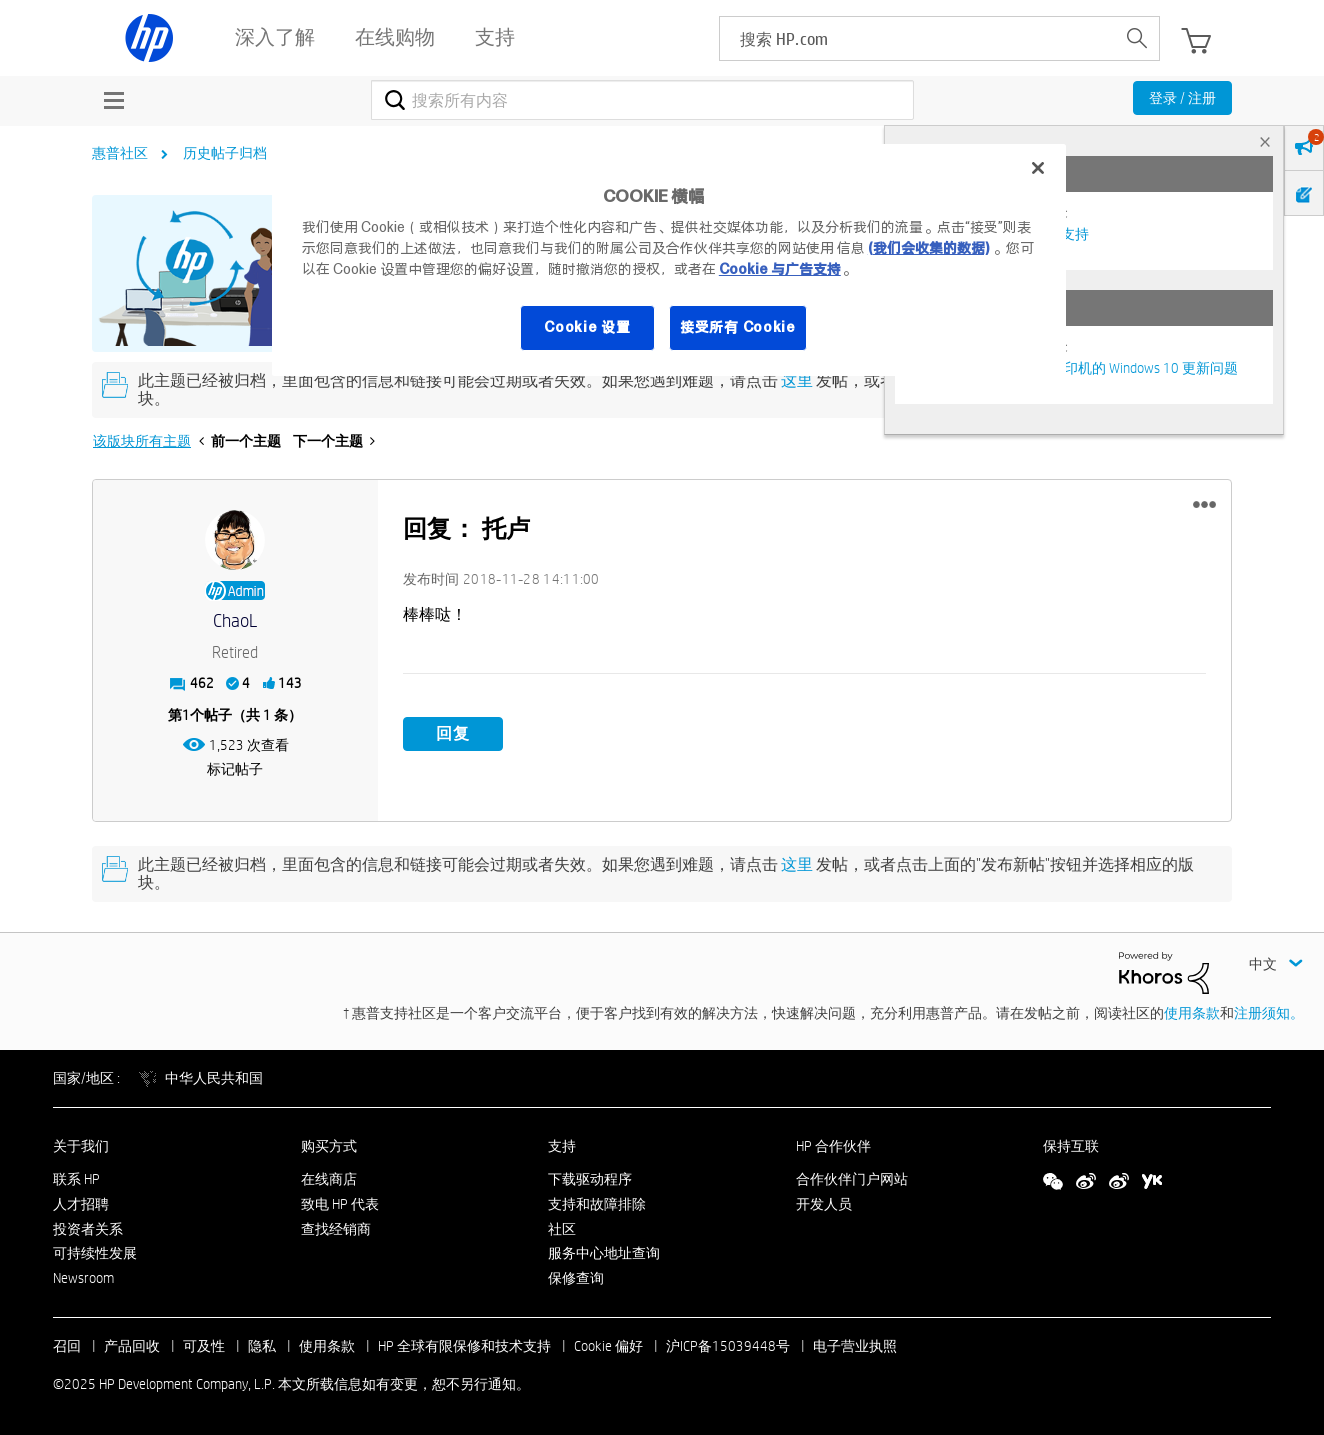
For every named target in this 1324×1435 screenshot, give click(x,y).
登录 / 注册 (1182, 98)
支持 (562, 1146)
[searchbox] (917, 38)
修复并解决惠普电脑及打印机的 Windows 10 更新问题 (1074, 368)
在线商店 (329, 1179)
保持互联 (1071, 1146)
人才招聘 (81, 1204)
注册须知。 (1269, 1013)
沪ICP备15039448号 (728, 1346)
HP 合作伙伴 (833, 1146)
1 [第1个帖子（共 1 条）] (186, 715)
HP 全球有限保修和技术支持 (464, 1346)
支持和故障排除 (597, 1204)
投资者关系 (88, 1229)
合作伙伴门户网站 (852, 1179)
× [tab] (1265, 141)
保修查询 (576, 1278)
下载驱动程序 (590, 1179)
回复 (453, 733)
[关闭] (1038, 168)
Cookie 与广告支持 (780, 269)
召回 (67, 1346)
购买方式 (329, 1146)
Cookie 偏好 (608, 1346)
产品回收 (132, 1346)
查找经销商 (336, 1229)
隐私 (262, 1346)
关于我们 (81, 1146)
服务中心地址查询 (604, 1253)
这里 (797, 380)
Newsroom (83, 1278)
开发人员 (824, 1204)
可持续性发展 (95, 1253)
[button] (1204, 505)
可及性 (204, 1346)
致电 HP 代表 (340, 1204)
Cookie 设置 (587, 327)
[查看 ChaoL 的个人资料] (235, 621)
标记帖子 (235, 769)
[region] (669, 260)
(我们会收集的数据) (928, 248)
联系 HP (76, 1179)
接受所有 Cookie (738, 327)
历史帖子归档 (225, 153)
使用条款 (1192, 1013)
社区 (562, 1229)
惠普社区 (120, 153)
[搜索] (642, 100)
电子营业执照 (855, 1346)
